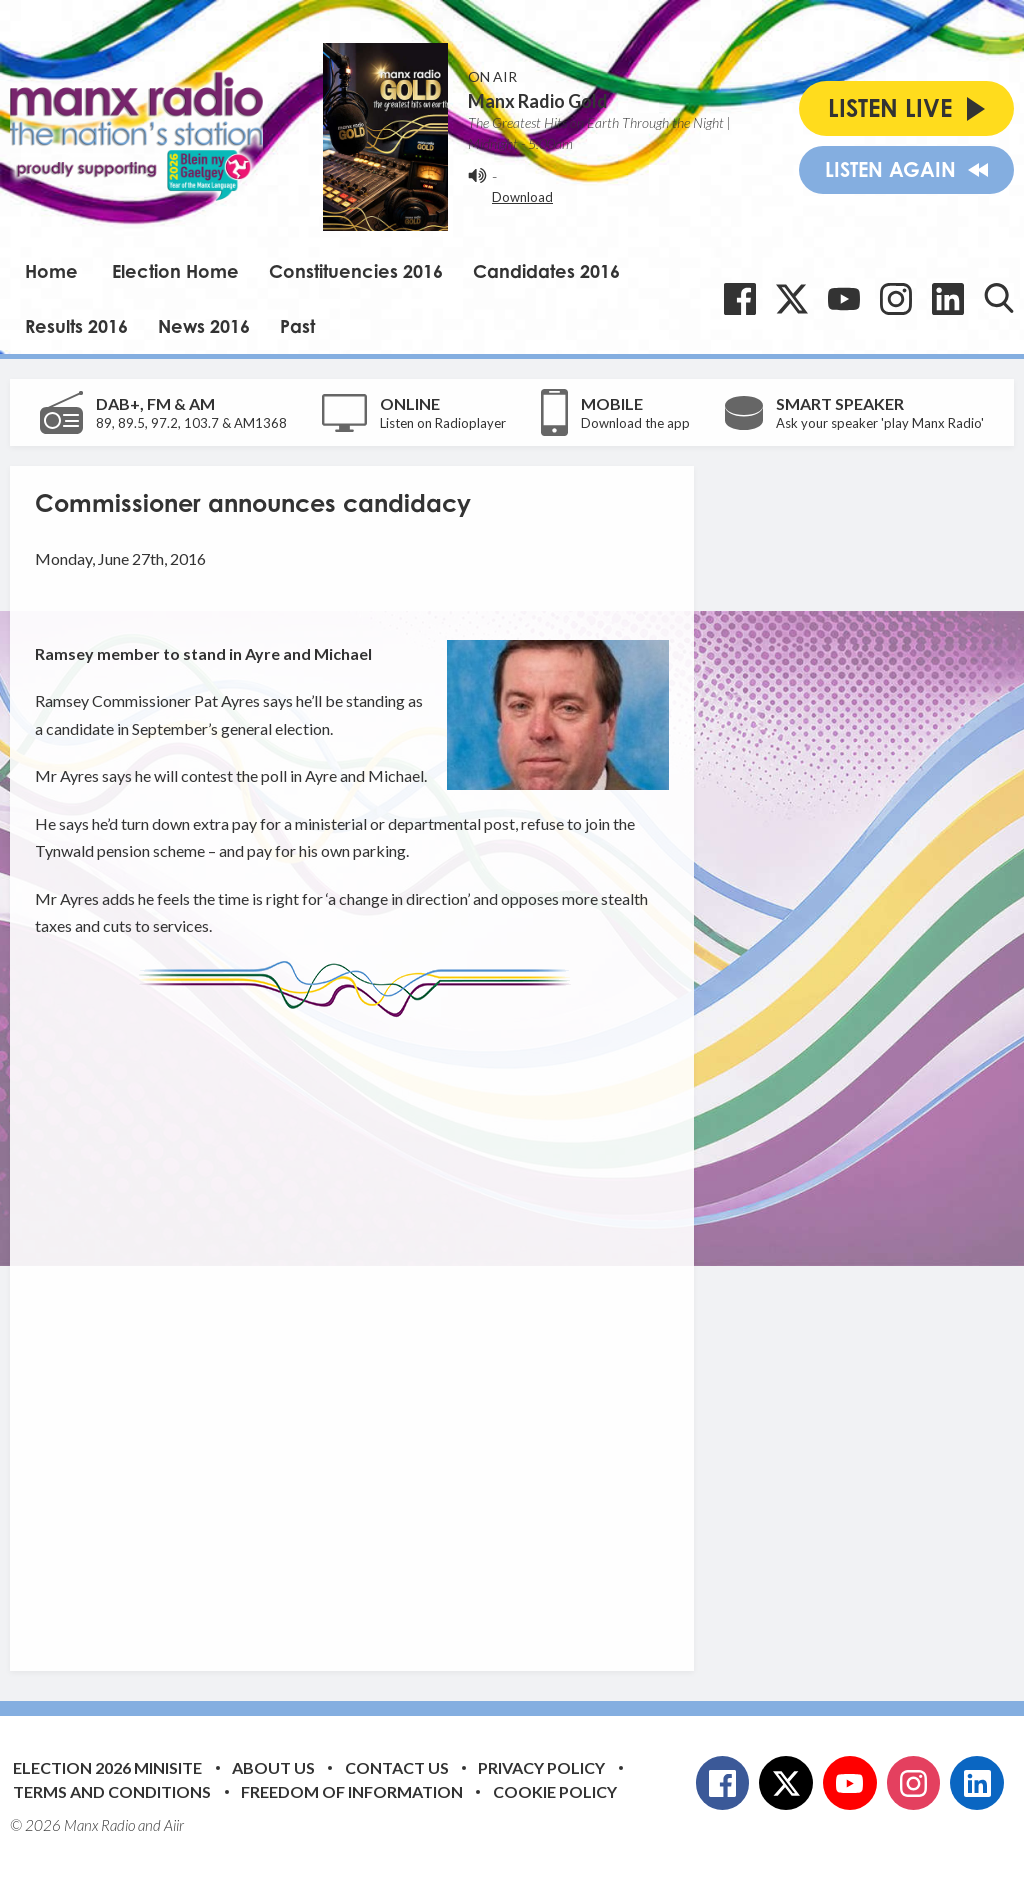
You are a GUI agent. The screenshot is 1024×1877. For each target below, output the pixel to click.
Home (51, 271)
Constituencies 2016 (356, 271)
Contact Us (397, 1767)
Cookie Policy (555, 1791)
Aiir (174, 1825)
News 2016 (204, 326)
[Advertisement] (410, 1329)
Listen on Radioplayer (443, 423)
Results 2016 (76, 326)
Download (522, 197)
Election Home (175, 271)
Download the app (635, 423)
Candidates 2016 (546, 271)
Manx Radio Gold (538, 101)
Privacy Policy (541, 1767)
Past (297, 326)
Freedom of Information (352, 1791)
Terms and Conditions (112, 1791)
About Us (273, 1767)
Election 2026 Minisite (107, 1767)
